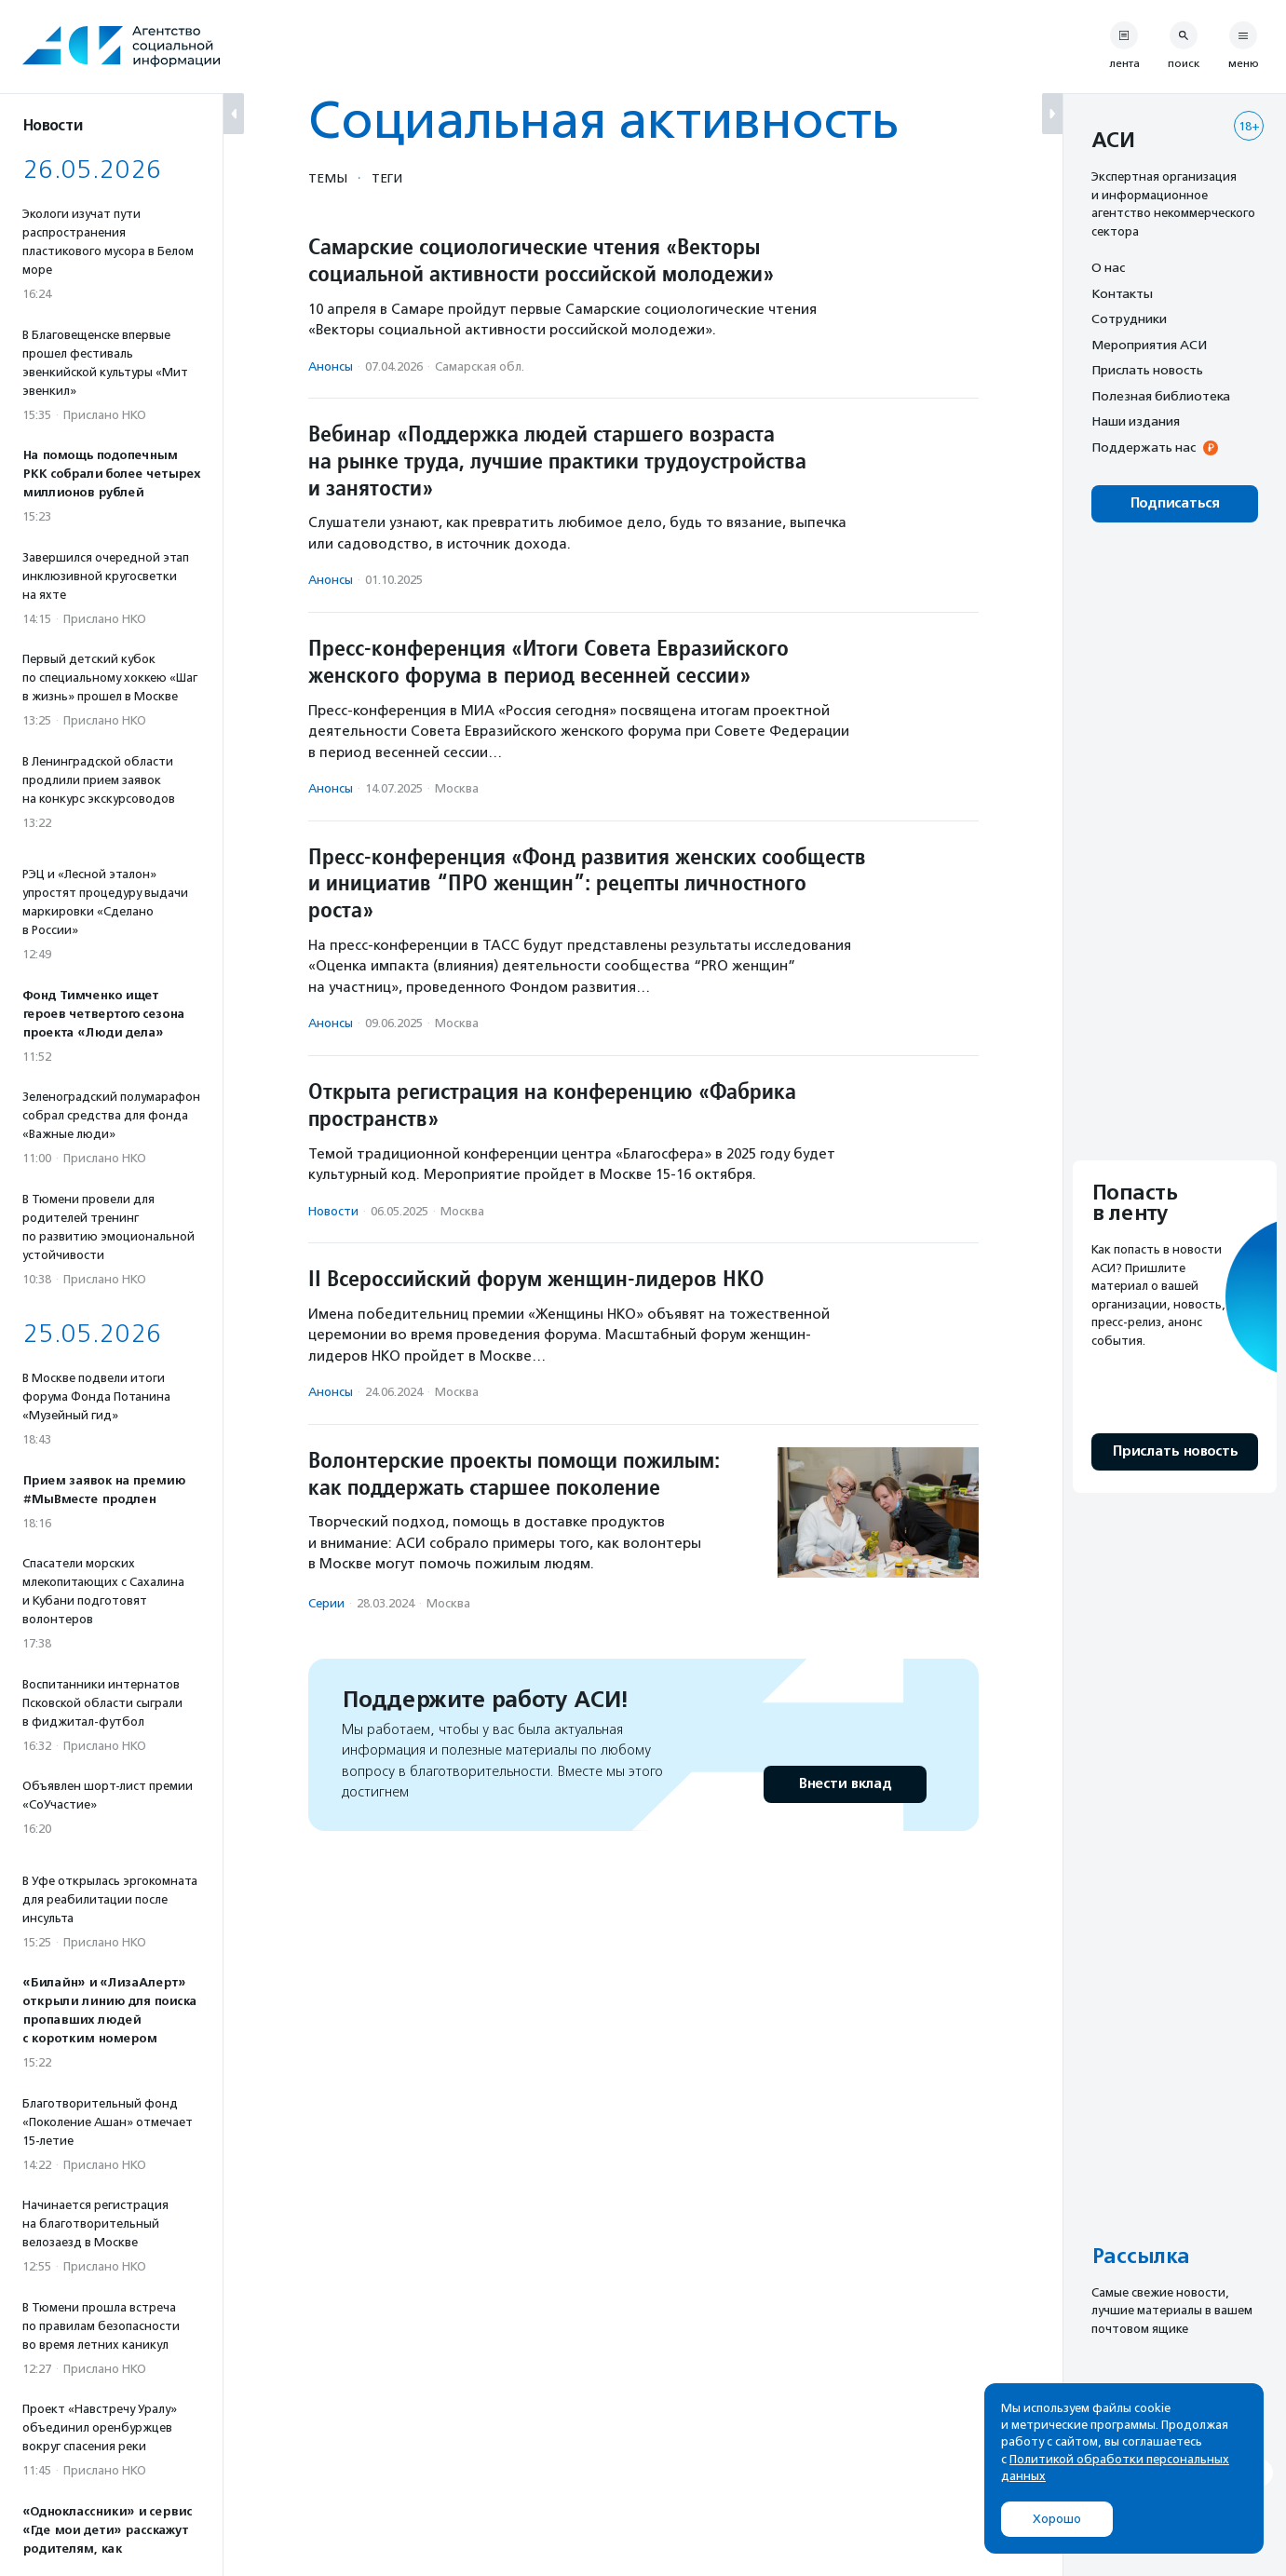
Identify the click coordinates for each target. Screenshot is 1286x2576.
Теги (387, 177)
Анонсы (330, 366)
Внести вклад (844, 1784)
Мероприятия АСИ (1149, 344)
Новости (333, 1211)
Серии (326, 1603)
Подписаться (1175, 503)
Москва (457, 788)
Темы (327, 177)
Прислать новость (1147, 369)
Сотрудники (1129, 318)
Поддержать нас (1143, 447)
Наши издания (1135, 421)
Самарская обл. (479, 366)
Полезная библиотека (1160, 395)
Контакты (1122, 293)
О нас (1108, 267)
